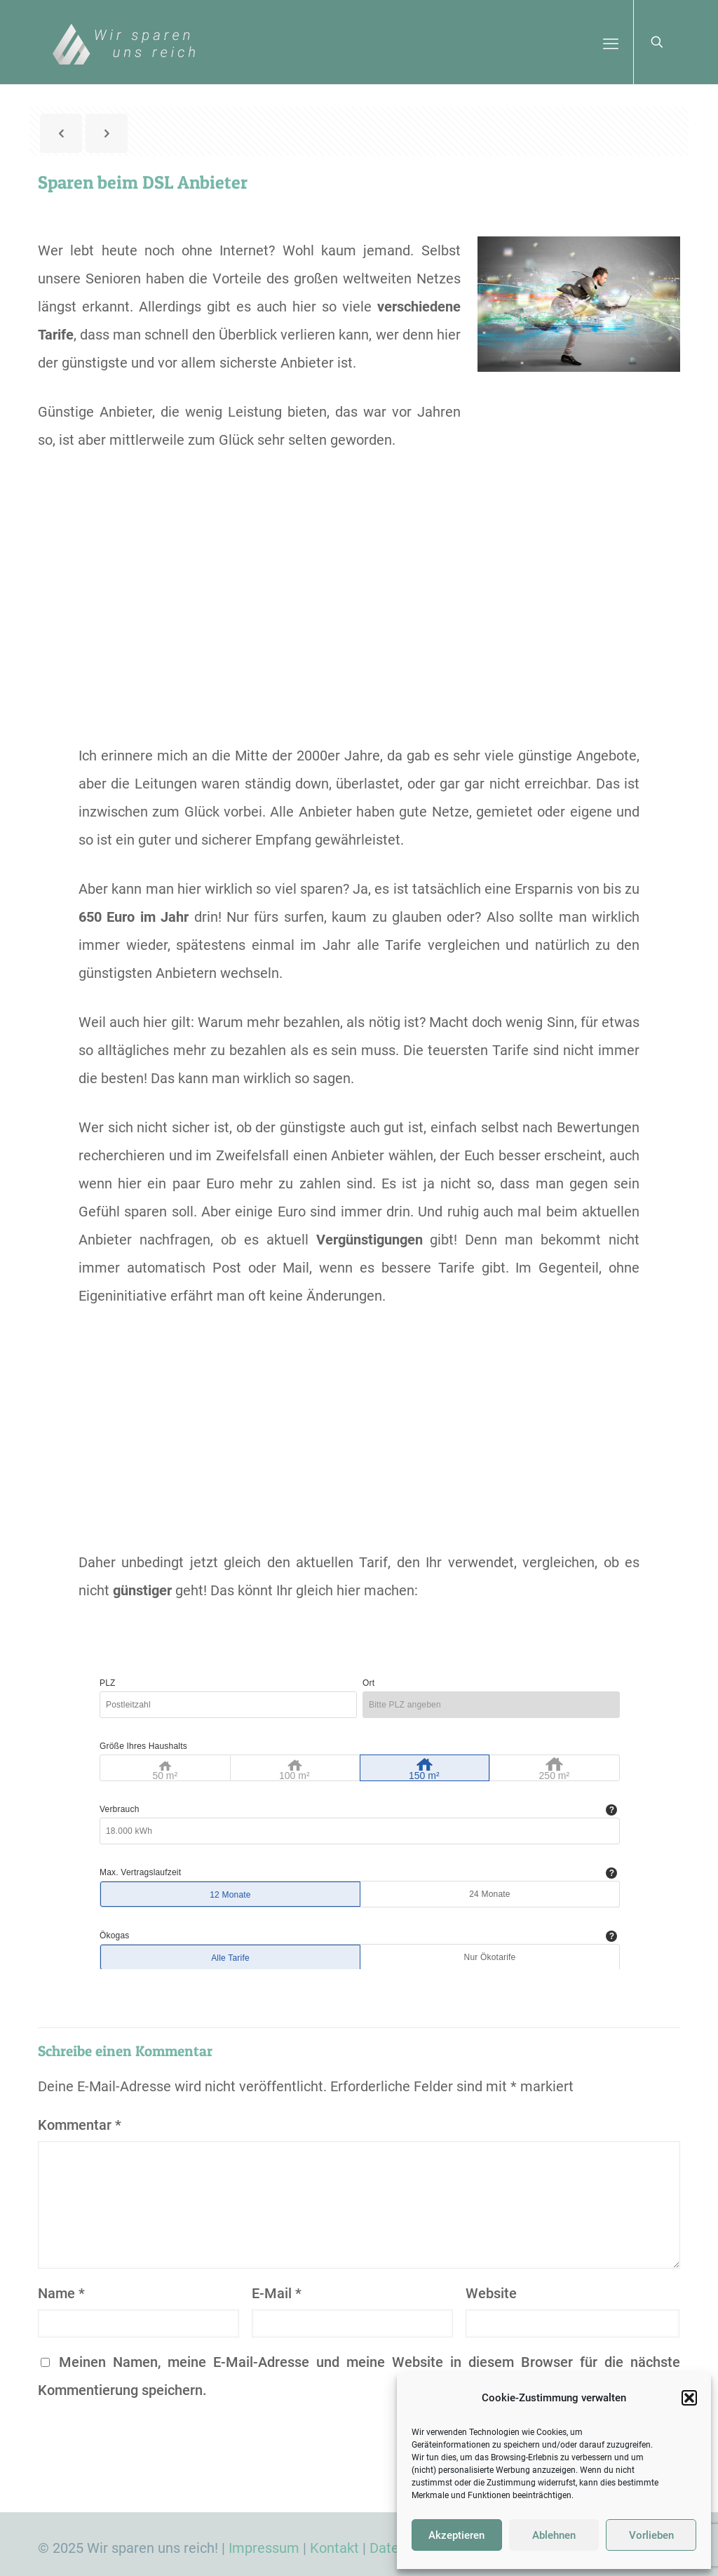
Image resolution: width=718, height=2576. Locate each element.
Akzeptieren (456, 2535)
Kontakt (334, 2548)
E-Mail (277, 2293)
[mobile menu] (611, 42)
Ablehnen (554, 2535)
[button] (689, 2398)
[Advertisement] (359, 622)
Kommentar (79, 2125)
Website (491, 2293)
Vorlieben (651, 2535)
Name (61, 2293)
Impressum (264, 2548)
